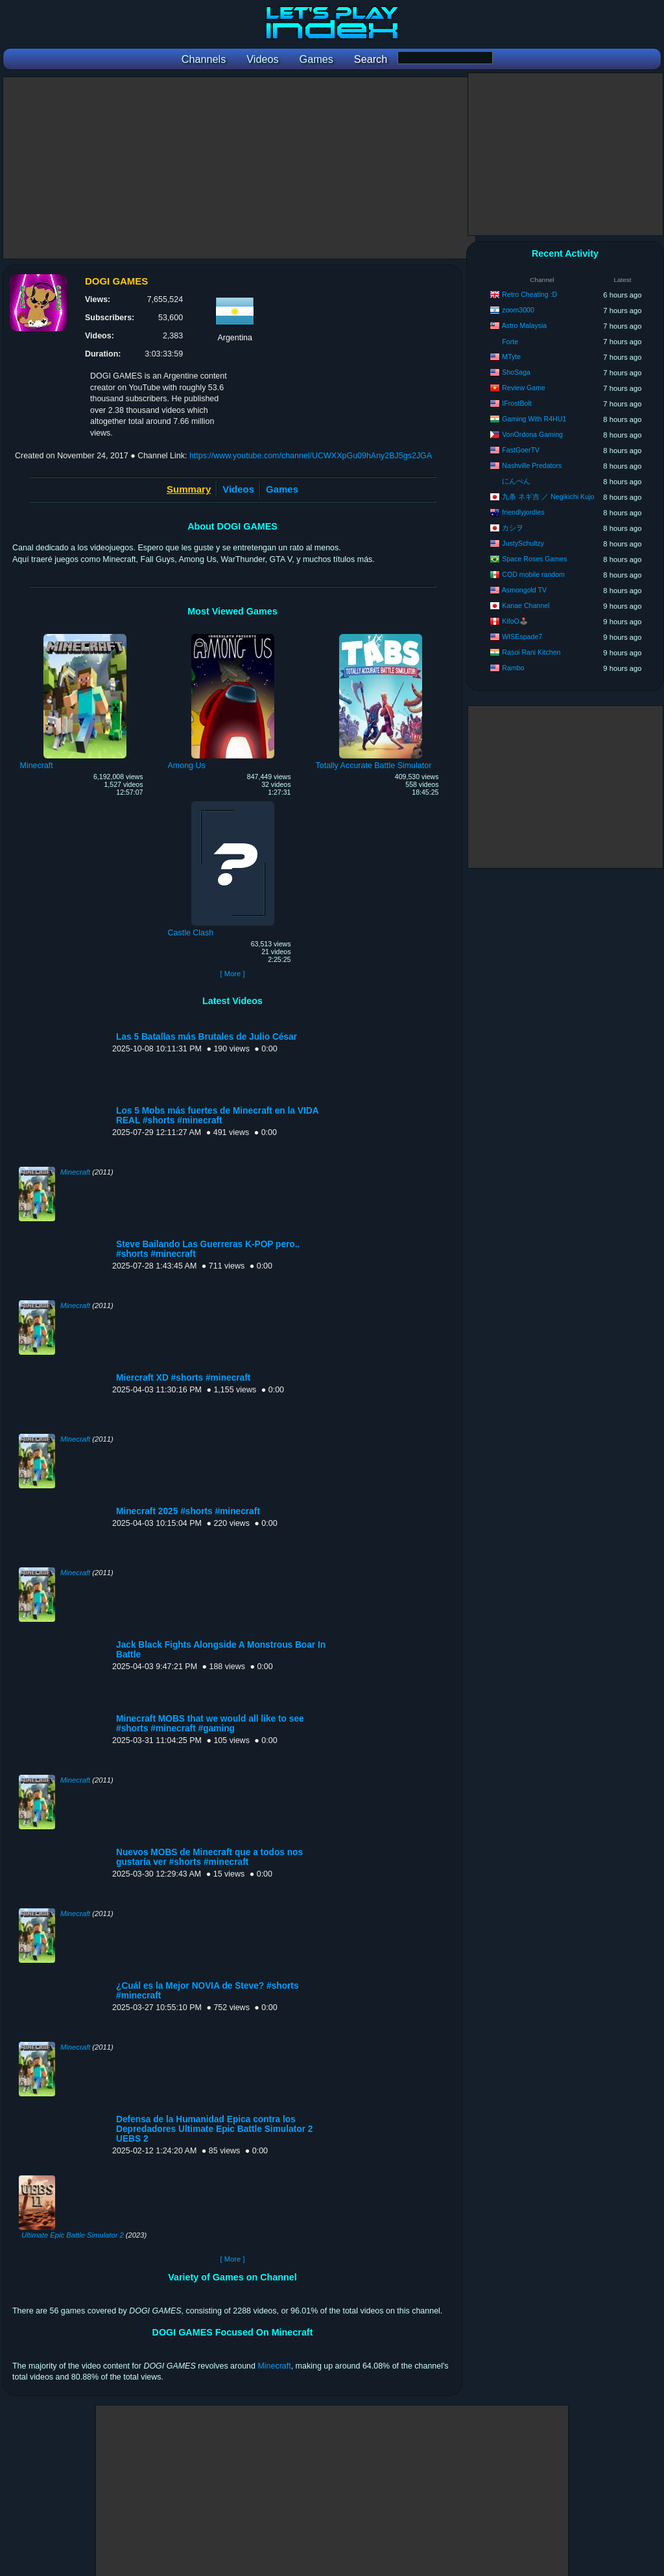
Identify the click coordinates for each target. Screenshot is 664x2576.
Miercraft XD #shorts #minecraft (183, 1378)
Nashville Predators (532, 465)
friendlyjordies (523, 512)
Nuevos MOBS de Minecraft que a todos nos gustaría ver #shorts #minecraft (209, 1857)
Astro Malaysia (524, 325)
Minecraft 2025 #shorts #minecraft (188, 1511)
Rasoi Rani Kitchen (531, 652)
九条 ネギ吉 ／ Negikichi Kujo (548, 496)
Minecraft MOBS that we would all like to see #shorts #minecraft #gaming (210, 1723)
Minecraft (75, 1172)
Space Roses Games (534, 559)
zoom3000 (518, 310)
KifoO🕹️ (515, 621)
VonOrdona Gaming (532, 434)
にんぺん (516, 481)
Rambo (513, 668)
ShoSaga (516, 372)
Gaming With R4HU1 (534, 419)
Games (282, 489)
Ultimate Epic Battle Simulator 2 (72, 2235)
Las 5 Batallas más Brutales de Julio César (206, 1037)
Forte (510, 341)
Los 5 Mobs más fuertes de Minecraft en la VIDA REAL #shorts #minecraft (217, 1115)
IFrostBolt (516, 403)
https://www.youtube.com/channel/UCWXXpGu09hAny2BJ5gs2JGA (310, 455)
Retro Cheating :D (529, 294)
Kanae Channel (525, 605)
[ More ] (232, 974)
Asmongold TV (524, 590)
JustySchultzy (523, 543)
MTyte (511, 356)
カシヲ (512, 528)
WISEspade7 (522, 636)
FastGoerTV (521, 450)
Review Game (523, 388)
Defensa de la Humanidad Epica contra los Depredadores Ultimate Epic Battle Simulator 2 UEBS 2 (214, 2129)
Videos (238, 489)
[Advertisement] (239, 168)
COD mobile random (533, 574)
